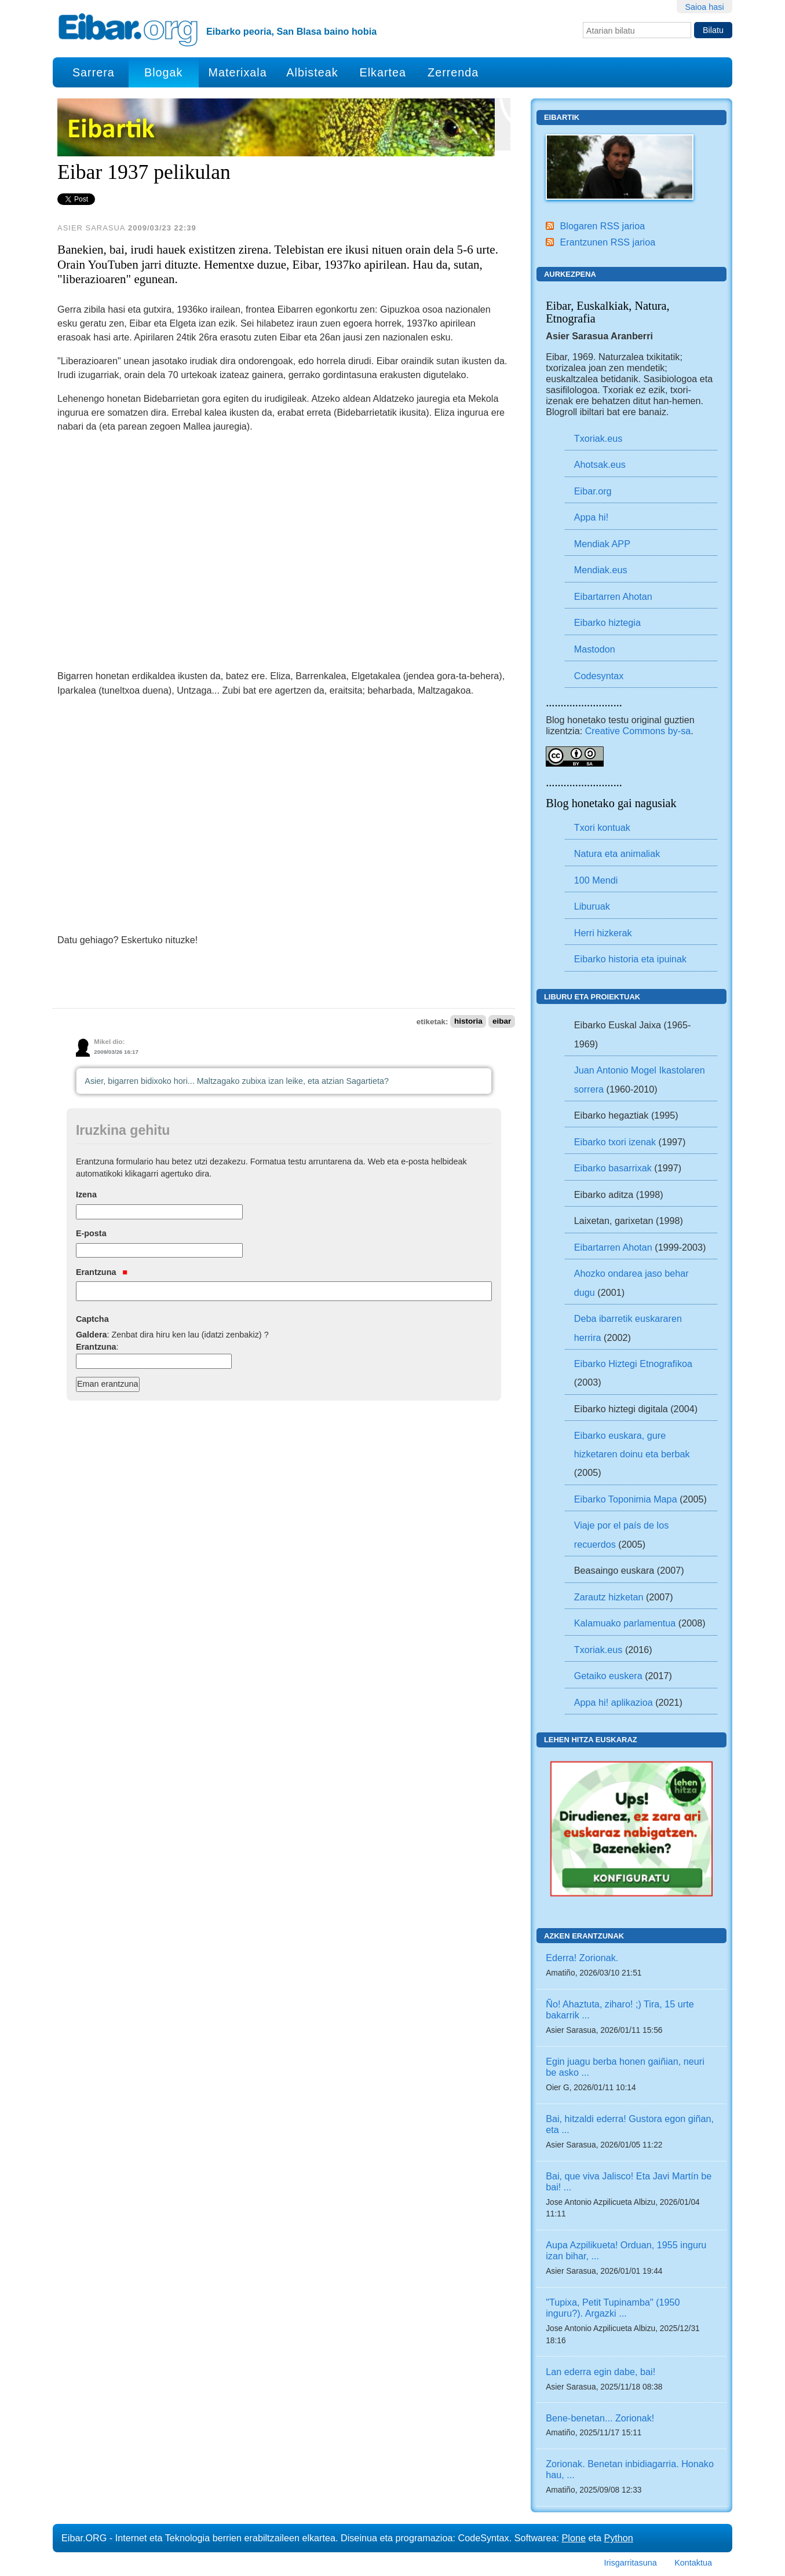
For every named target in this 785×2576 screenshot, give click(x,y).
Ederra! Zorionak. (582, 1957)
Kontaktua (693, 2562)
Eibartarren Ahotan (613, 596)
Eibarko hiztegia (607, 622)
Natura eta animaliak (617, 853)
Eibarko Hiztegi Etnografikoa (633, 1363)
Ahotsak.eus (600, 464)
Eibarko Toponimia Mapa (627, 1499)
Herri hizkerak (603, 933)
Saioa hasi (704, 7)
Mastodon (594, 649)
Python (618, 2538)
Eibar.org (593, 491)
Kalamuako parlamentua (625, 1623)
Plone (574, 2538)
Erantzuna (101, 1272)
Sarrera (93, 72)
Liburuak (592, 906)
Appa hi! (591, 517)
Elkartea (383, 72)
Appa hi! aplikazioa (613, 1702)
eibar (501, 1021)
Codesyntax (598, 675)
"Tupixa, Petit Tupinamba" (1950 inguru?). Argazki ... (613, 2307)
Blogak (163, 72)
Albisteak (312, 72)
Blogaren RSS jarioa (602, 226)
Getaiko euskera (608, 1675)
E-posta (91, 1233)
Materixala (237, 72)
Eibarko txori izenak (615, 1142)
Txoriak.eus (598, 438)
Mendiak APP (602, 543)
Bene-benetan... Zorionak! (600, 2418)
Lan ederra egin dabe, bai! (600, 2371)
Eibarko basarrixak (613, 1168)
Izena (86, 1194)
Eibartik (561, 117)
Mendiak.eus (600, 570)
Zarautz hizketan (609, 1597)
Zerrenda (453, 72)
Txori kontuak (602, 827)
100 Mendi (596, 880)
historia (468, 1021)
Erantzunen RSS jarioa (607, 242)
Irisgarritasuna (630, 2562)
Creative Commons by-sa (638, 730)
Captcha (92, 1319)
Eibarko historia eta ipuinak (630, 959)
